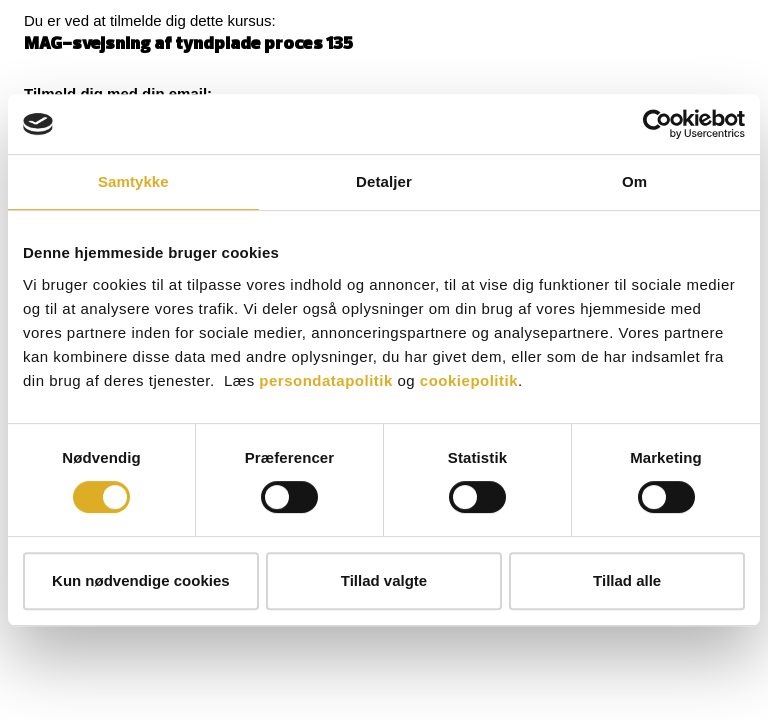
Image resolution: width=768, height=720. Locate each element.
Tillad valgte (384, 580)
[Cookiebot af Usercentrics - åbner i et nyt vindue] (657, 124)
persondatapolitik (326, 380)
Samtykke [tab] (133, 181)
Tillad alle (627, 580)
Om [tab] (634, 181)
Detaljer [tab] (384, 181)
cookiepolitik (469, 380)
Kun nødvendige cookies (141, 580)
